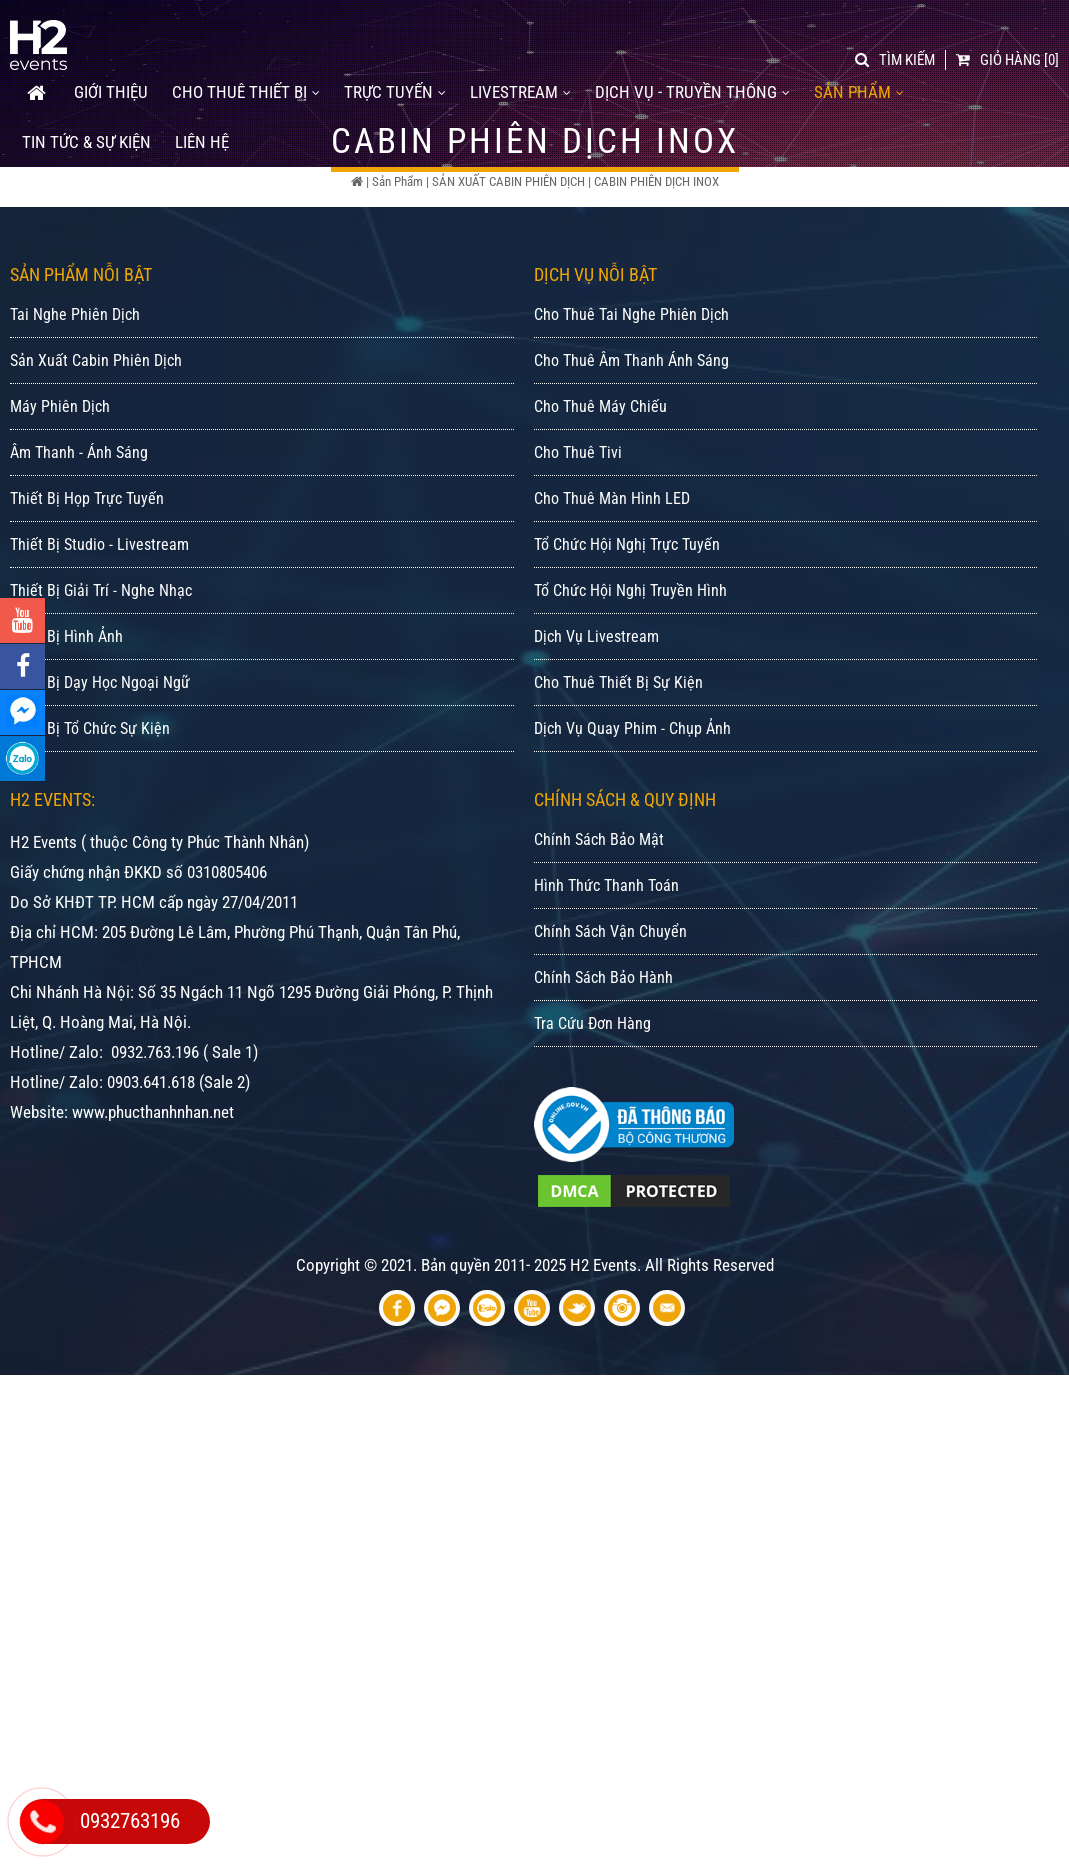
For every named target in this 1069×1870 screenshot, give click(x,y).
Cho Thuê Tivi (578, 521)
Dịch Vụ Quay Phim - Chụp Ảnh (632, 797)
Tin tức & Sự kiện (86, 131)
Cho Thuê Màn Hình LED (612, 567)
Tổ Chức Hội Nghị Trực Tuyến (627, 613)
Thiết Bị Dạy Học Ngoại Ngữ (100, 751)
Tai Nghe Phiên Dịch (75, 383)
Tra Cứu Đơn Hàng (592, 1092)
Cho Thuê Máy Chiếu (600, 475)
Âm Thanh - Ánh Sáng (79, 521)
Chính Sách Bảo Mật (599, 908)
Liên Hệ (202, 131)
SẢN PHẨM (859, 81)
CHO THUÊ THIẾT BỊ (246, 81)
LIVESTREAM (520, 81)
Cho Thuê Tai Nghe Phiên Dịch (631, 383)
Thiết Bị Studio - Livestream (99, 613)
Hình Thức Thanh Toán (606, 954)
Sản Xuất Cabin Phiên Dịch (96, 429)
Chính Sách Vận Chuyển (610, 1000)
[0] (1007, 49)
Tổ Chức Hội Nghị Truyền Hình (630, 659)
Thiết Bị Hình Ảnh (66, 705)
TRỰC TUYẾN (395, 81)
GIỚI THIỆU (111, 81)
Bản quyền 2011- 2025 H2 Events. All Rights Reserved (597, 1334)
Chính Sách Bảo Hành (603, 1046)
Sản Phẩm (397, 181)
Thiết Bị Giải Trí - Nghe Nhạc (101, 659)
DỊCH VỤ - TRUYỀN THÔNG (692, 81)
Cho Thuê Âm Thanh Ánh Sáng (631, 429)
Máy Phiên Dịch (60, 475)
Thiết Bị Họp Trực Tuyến (87, 567)
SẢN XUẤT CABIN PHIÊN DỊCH (508, 181)
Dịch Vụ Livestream (596, 705)
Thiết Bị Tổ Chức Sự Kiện (90, 797)
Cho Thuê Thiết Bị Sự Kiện (618, 751)
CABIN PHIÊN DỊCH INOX (656, 181)
